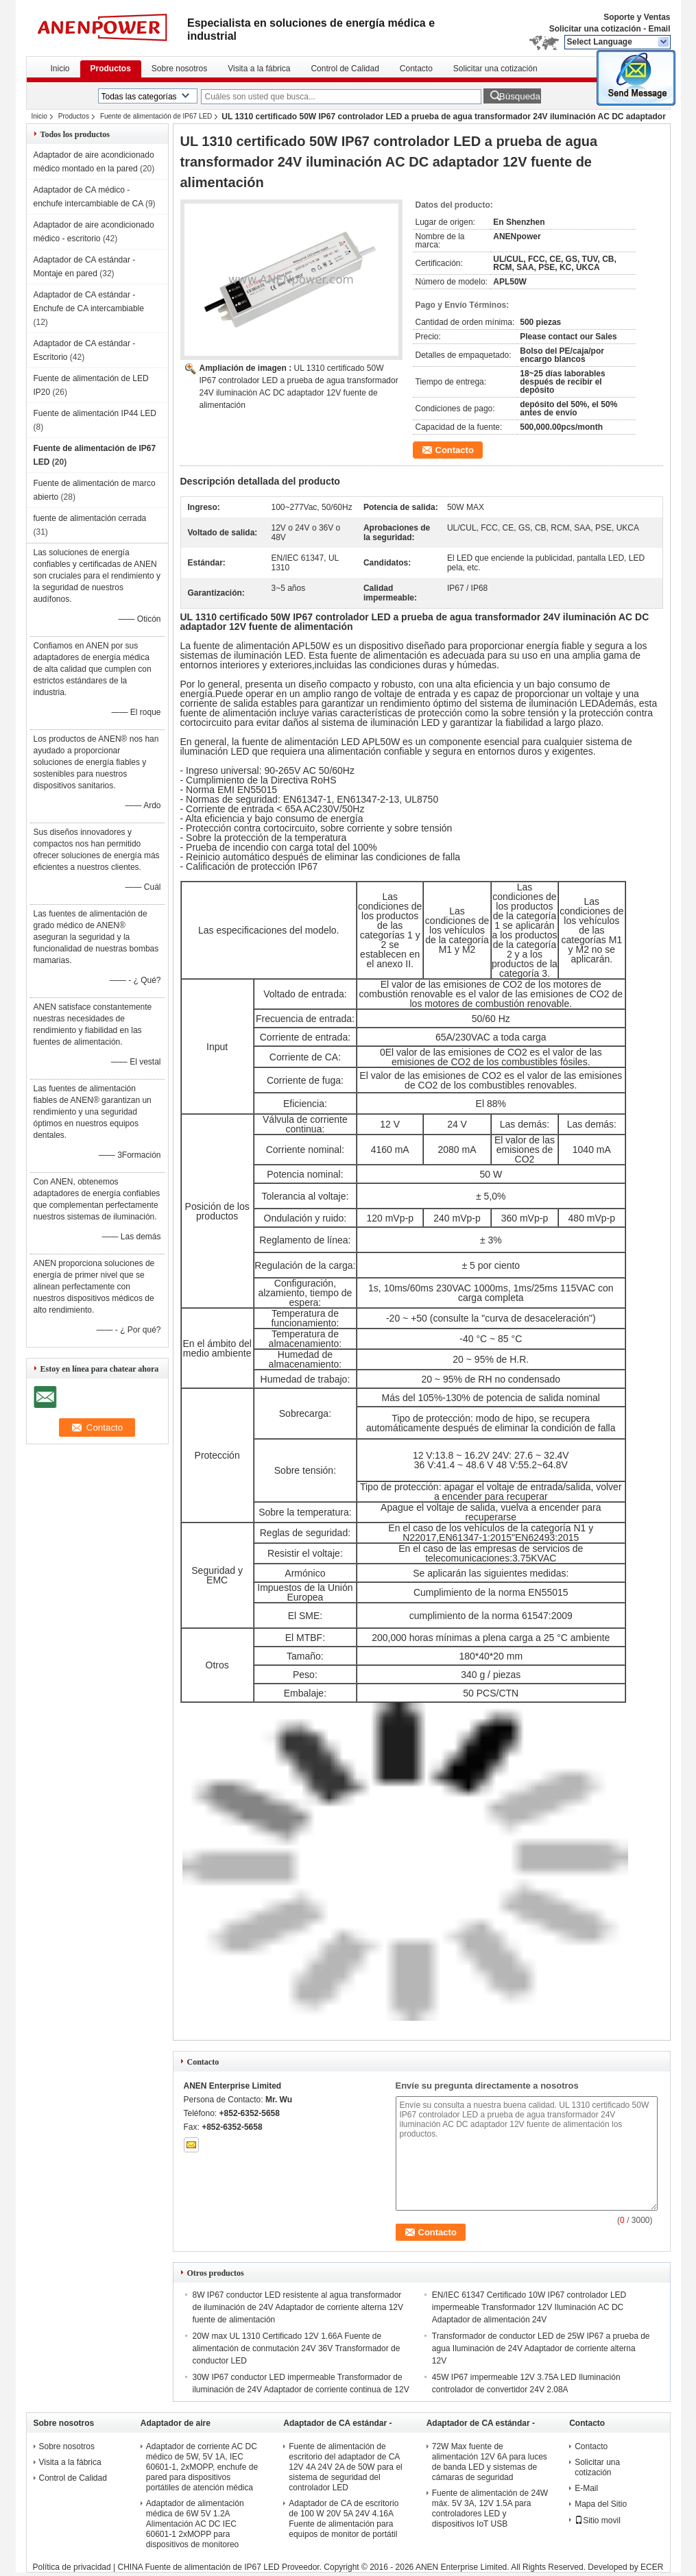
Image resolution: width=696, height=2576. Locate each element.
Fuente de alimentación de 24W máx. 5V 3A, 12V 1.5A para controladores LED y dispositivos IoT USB (490, 2508)
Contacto (416, 68)
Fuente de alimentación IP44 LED (95, 413)
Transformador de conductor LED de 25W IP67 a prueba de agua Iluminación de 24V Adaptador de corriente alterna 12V (541, 2348)
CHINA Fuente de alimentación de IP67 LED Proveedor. (220, 2567)
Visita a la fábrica (259, 68)
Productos (111, 68)
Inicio (60, 68)
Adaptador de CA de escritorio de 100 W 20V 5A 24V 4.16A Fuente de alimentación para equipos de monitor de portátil (343, 2519)
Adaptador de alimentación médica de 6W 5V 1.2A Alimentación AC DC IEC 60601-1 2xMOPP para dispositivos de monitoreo (195, 2524)
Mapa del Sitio (601, 2504)
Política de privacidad (72, 2567)
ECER (651, 2567)
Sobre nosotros (179, 68)
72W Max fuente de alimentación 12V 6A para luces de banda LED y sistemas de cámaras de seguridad (489, 2462)
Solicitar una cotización (595, 29)
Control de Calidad (345, 68)
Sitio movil (598, 2520)
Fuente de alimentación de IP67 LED (156, 116)
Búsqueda (519, 96)
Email (659, 29)
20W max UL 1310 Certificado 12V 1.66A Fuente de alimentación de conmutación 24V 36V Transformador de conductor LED (296, 2348)
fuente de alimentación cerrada (90, 518)
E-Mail (586, 2488)
